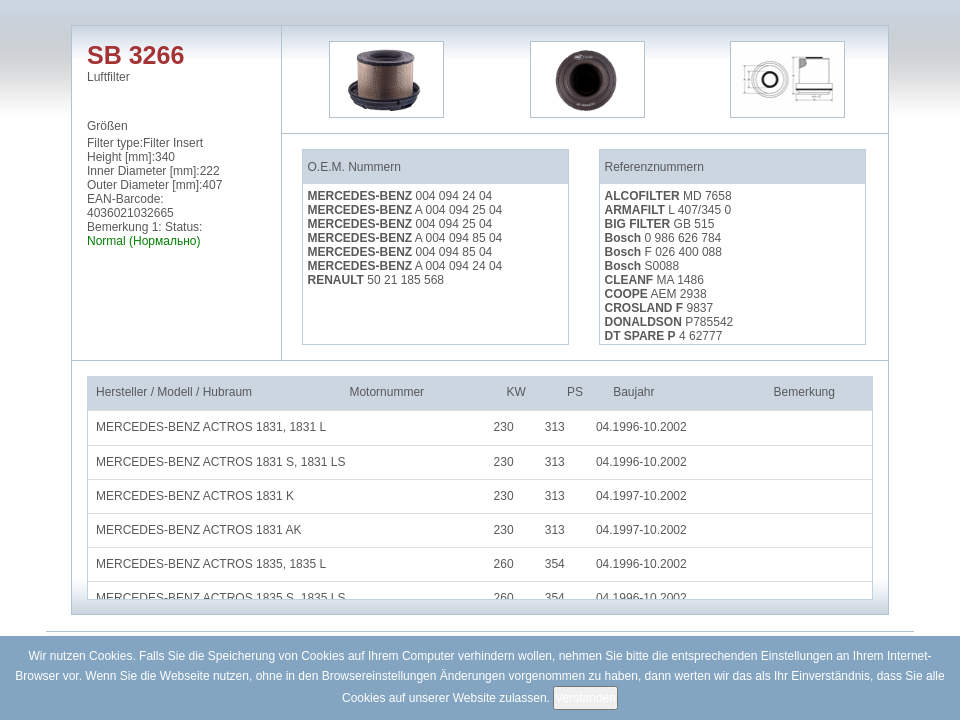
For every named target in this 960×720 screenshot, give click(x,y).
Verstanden (585, 698)
